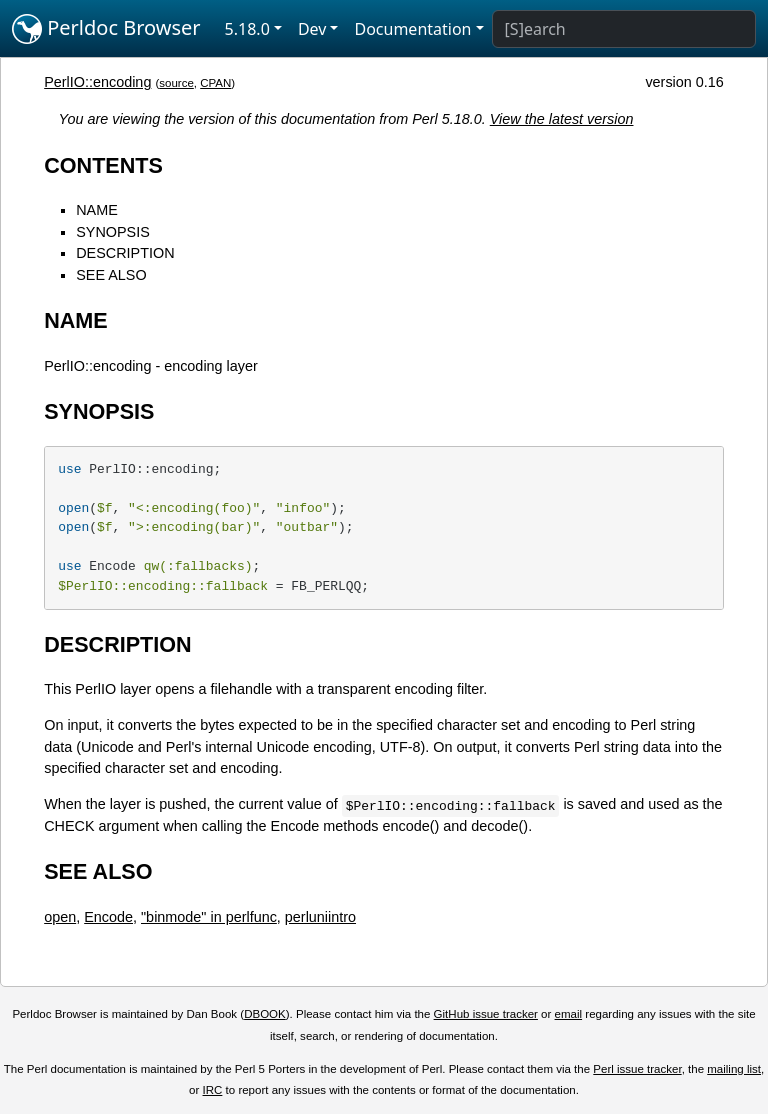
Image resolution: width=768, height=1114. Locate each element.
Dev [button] (312, 29)
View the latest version (562, 119)
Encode (108, 917)
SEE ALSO (111, 275)
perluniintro (320, 917)
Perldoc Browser (106, 29)
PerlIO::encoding (97, 82)
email (569, 1014)
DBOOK (265, 1014)
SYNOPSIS (113, 232)
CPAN (215, 83)
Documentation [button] (412, 29)
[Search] (624, 29)
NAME (97, 210)
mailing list (734, 1069)
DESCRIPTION (125, 253)
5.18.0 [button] (247, 29)
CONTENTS (103, 165)
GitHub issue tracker (486, 1014)
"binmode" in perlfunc (209, 917)
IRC (213, 1090)
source (176, 83)
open (60, 917)
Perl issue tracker (637, 1069)
